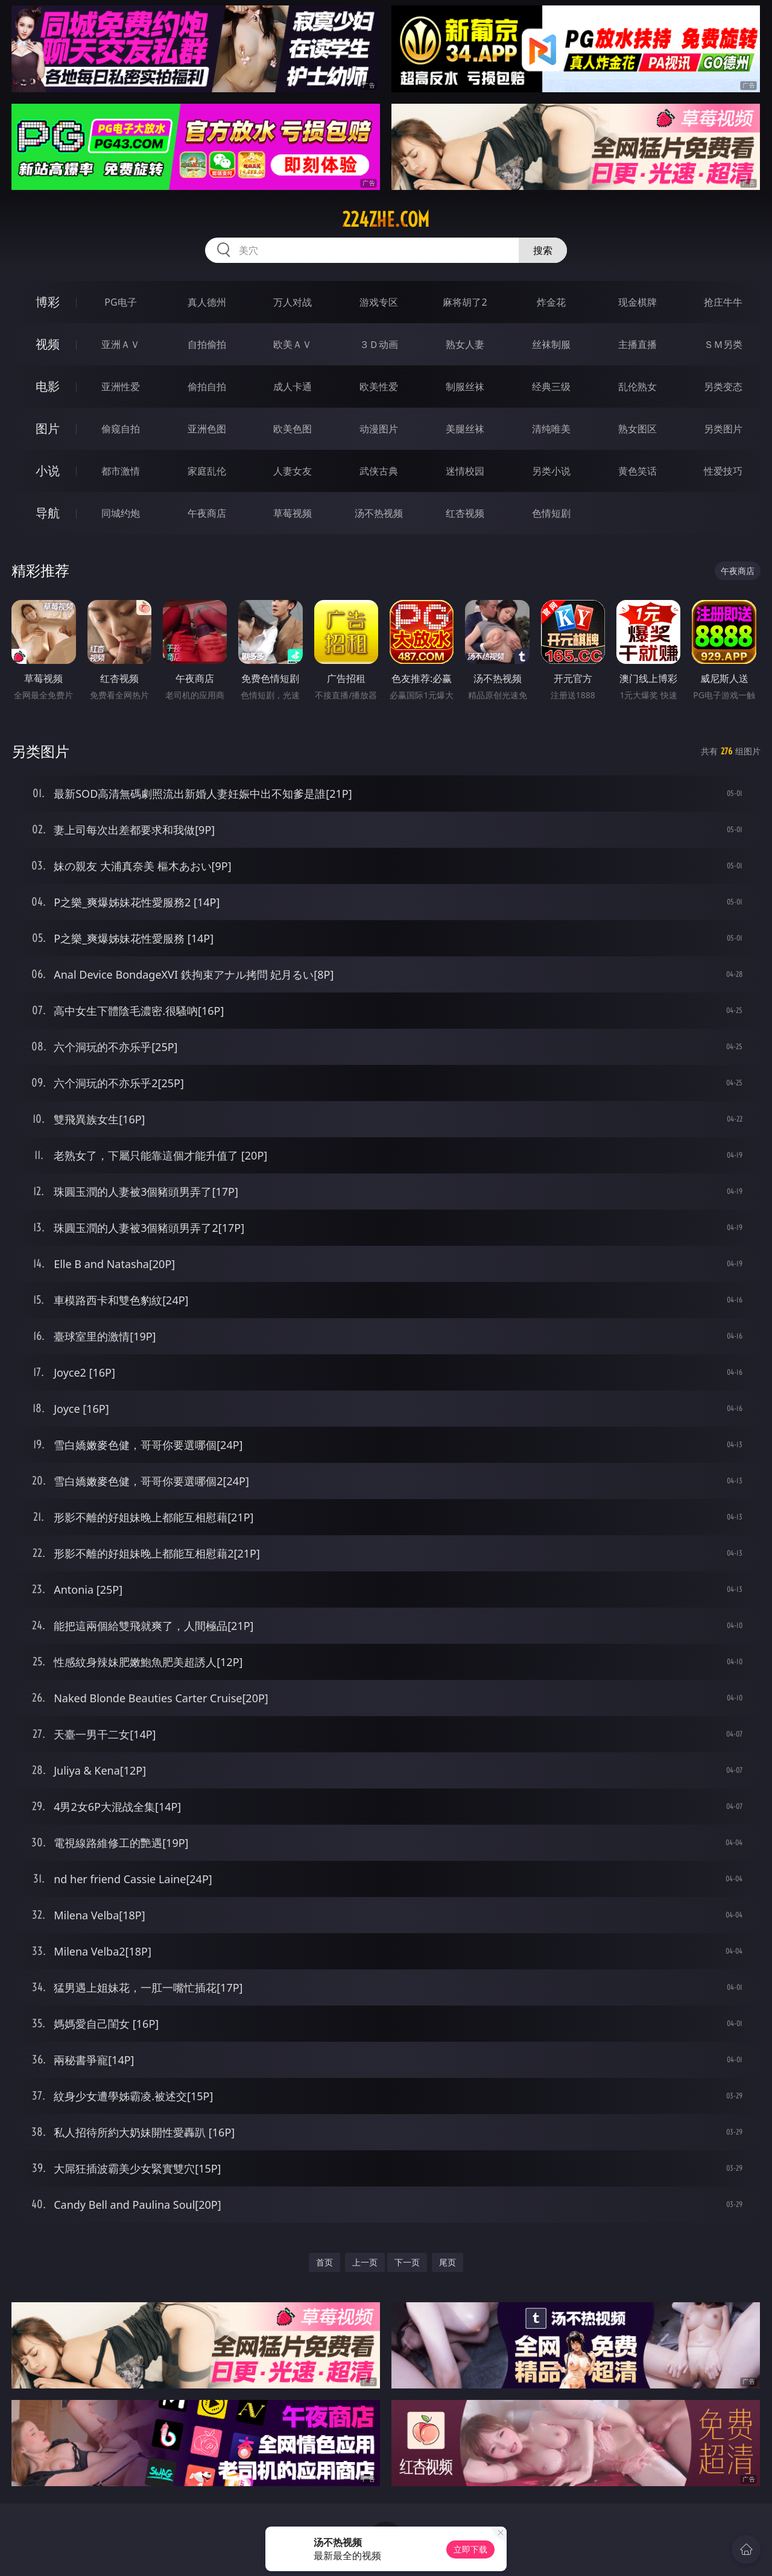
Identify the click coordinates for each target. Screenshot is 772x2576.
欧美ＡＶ (292, 344)
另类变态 (723, 386)
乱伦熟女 (637, 386)
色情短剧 (551, 513)
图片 (48, 428)
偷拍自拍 (207, 386)
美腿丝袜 (465, 428)
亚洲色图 (207, 428)
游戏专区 (378, 302)
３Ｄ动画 (378, 344)
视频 (48, 344)
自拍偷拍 (207, 344)
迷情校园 (465, 471)
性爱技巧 (723, 471)
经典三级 (551, 386)
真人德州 (207, 302)
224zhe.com (385, 219)
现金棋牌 (637, 302)
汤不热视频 (379, 513)
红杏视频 (465, 513)
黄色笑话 (637, 471)
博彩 (48, 302)
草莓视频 (292, 513)
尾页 (447, 2262)
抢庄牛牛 (723, 302)
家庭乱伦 (207, 471)
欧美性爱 (378, 386)
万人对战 (292, 302)
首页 (324, 2262)
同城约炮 (120, 513)
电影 (48, 386)
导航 (48, 513)
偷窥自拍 (120, 428)
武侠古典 (378, 471)
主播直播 (637, 344)
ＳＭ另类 (723, 344)
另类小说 (551, 471)
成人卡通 (292, 386)
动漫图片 (378, 428)
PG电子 (120, 302)
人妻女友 (292, 471)
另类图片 (723, 428)
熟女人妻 (465, 344)
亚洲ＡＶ (120, 344)
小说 (48, 470)
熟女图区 (637, 428)
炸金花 (551, 302)
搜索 (542, 250)
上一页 (365, 2262)
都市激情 (120, 471)
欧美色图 (292, 428)
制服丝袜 (465, 386)
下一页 (407, 2262)
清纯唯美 (551, 428)
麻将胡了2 (465, 302)
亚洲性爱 (120, 386)
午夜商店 (207, 513)
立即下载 (470, 2549)
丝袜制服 (551, 344)
